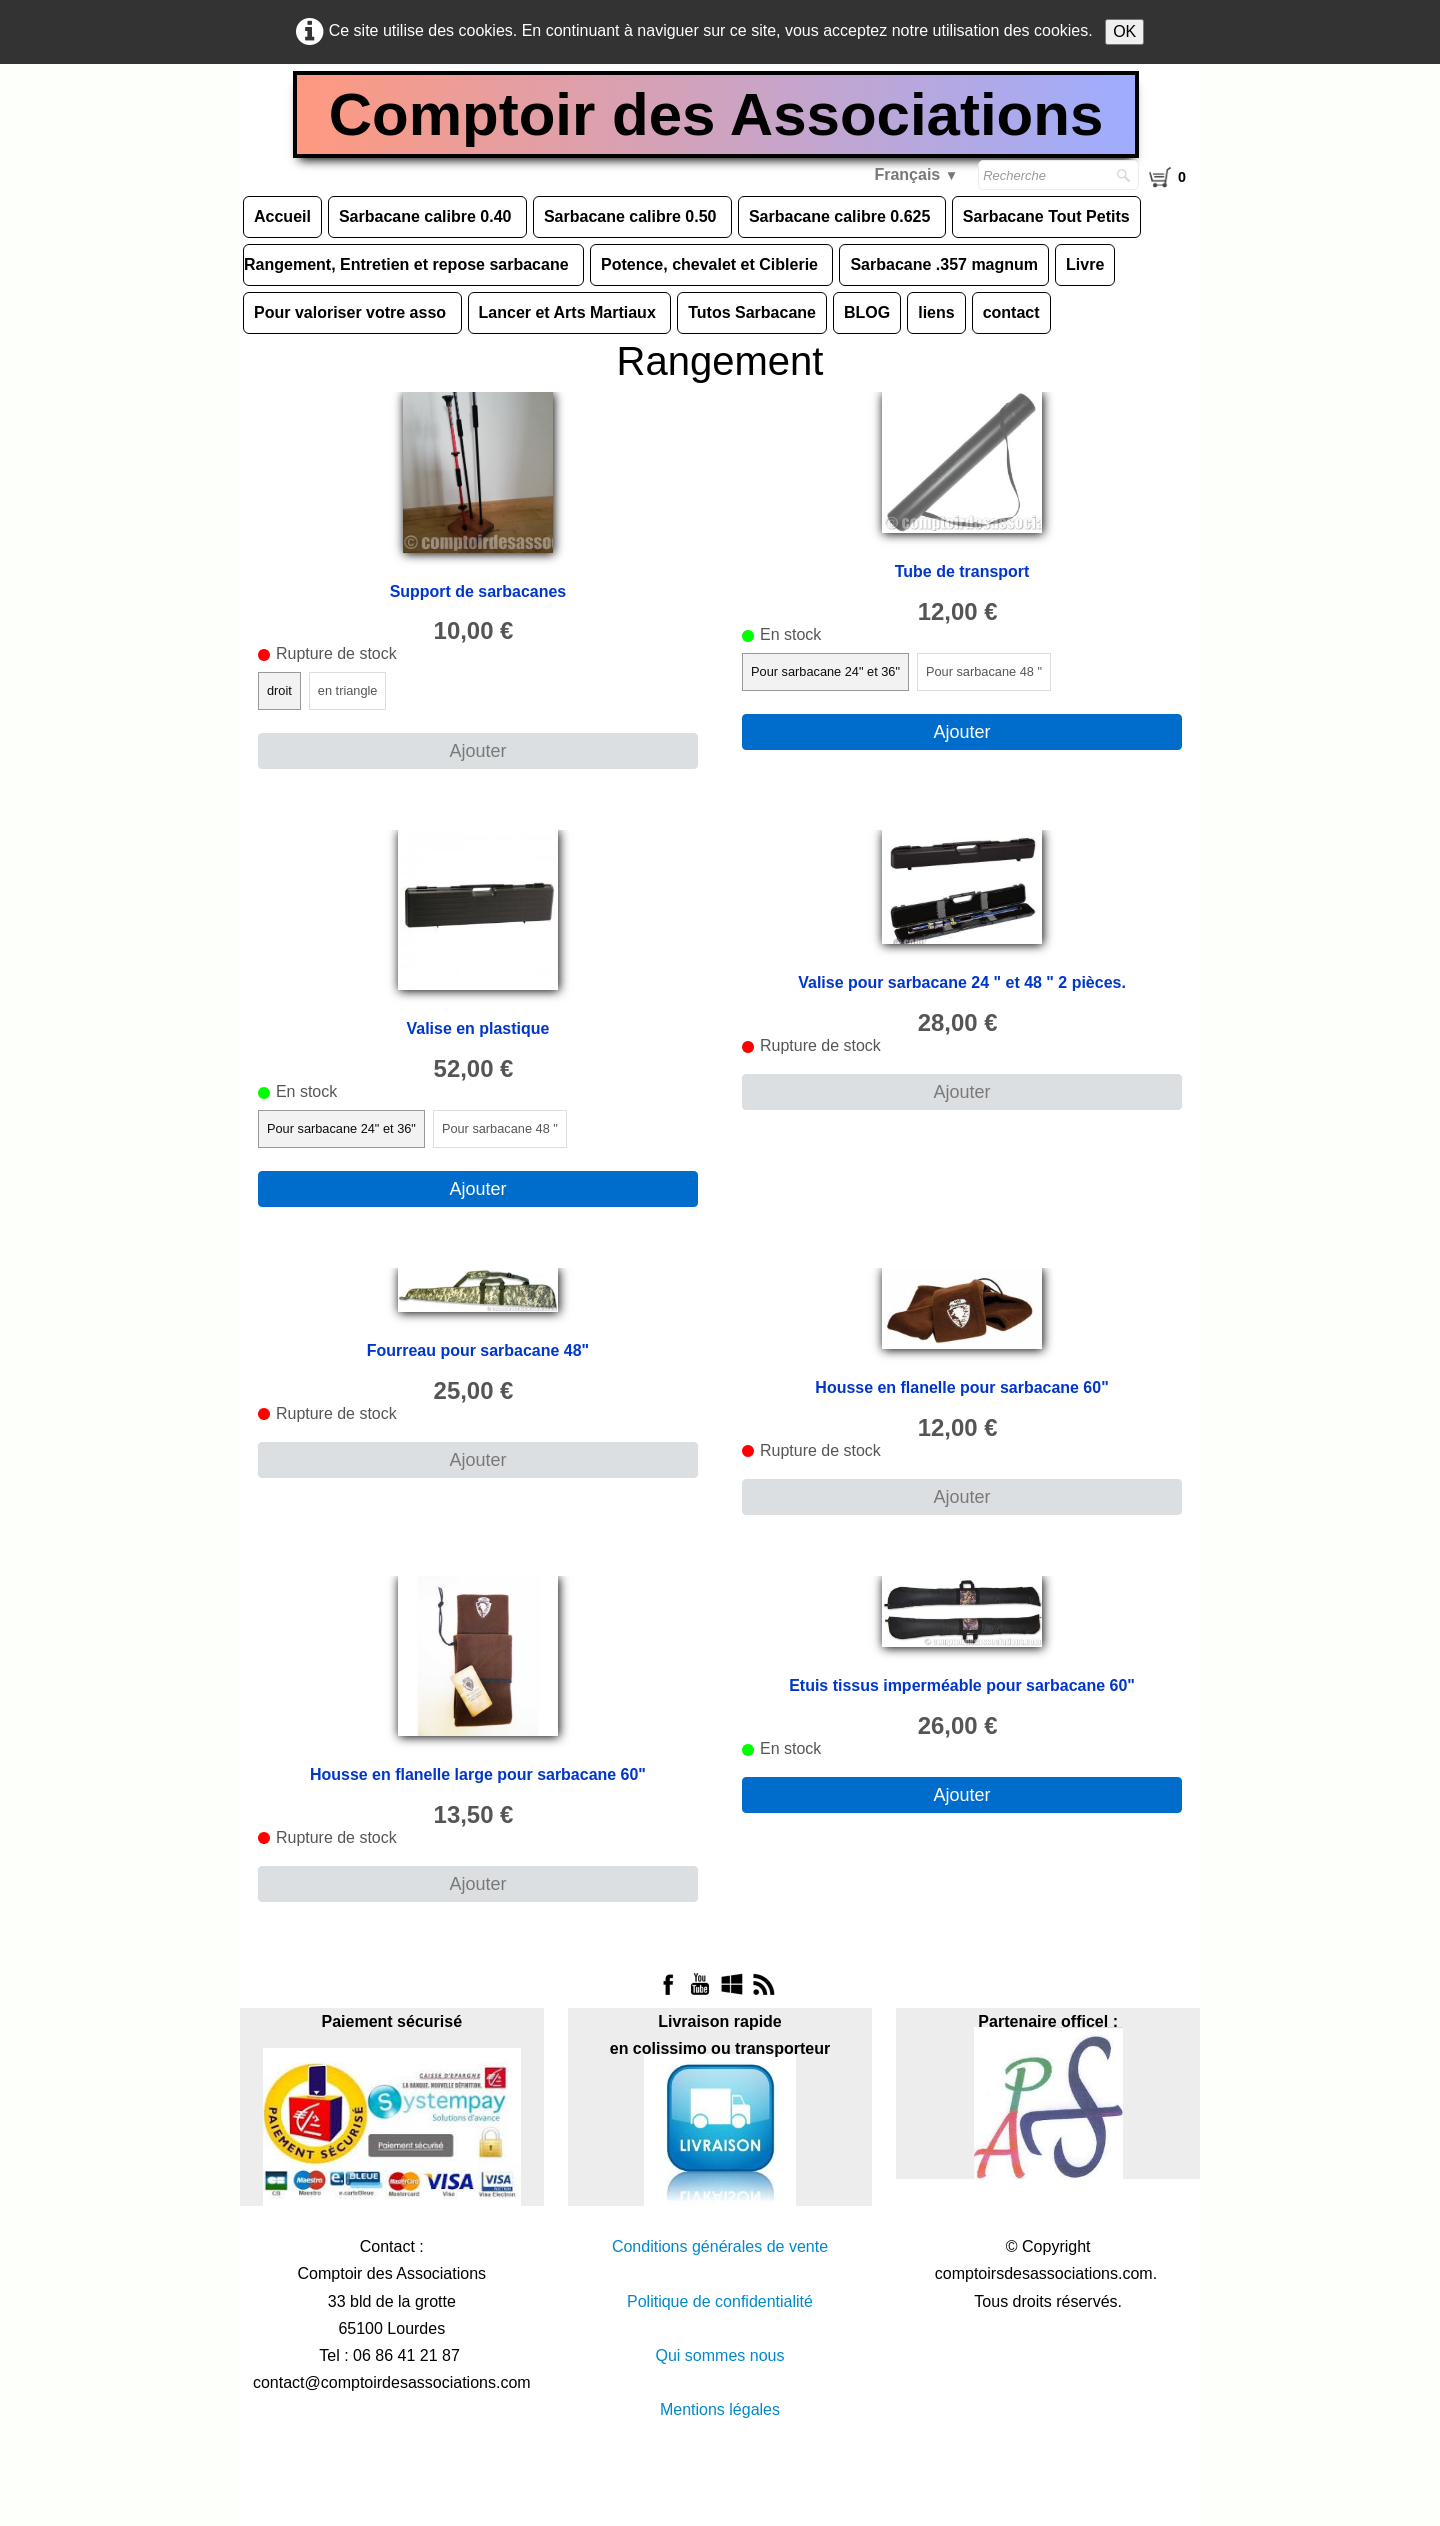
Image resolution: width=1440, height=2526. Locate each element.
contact (1011, 312)
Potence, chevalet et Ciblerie (711, 264)
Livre (1085, 264)
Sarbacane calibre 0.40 (427, 216)
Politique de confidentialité (720, 2301)
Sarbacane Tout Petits (1046, 216)
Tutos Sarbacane (752, 312)
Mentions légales (720, 2410)
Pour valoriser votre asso (352, 312)
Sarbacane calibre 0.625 (842, 216)
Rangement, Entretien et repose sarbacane (408, 264)
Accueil (282, 216)
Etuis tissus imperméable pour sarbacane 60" (962, 1685)
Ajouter (477, 752)
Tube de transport (962, 571)
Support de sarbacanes (477, 591)
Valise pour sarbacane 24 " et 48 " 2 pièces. (962, 983)
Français (916, 174)
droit (279, 691)
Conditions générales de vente (720, 2247)
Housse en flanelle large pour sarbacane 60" (478, 1774)
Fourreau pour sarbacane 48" (478, 1350)
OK (1124, 31)
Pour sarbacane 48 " (984, 671)
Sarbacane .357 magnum (944, 264)
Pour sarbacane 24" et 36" (825, 671)
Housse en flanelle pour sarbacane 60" (962, 1387)
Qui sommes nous (720, 2355)
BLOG (867, 312)
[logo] (720, 117)
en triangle (348, 691)
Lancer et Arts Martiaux (570, 312)
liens (936, 312)
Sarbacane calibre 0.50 (632, 216)
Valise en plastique (477, 1029)
